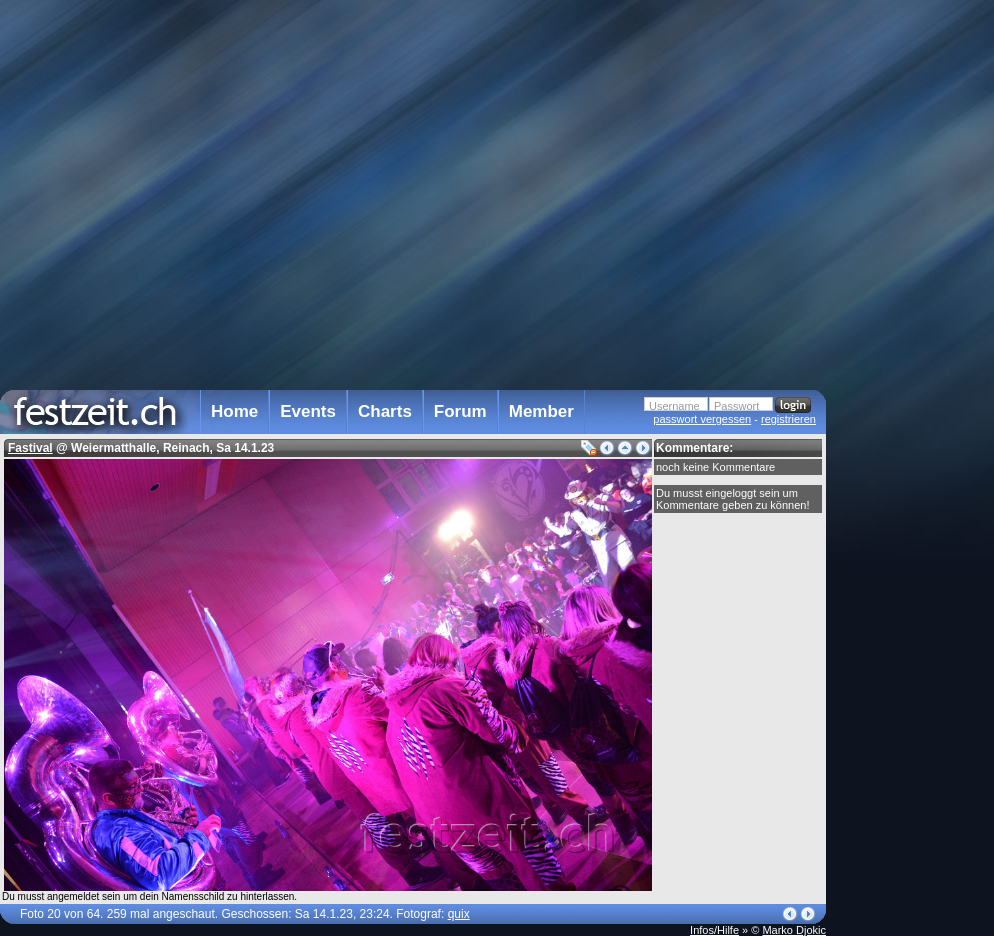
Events (308, 411)
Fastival (30, 448)
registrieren (788, 419)
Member (541, 411)
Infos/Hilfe (714, 930)
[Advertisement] (914, 403)
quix (459, 914)
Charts (385, 411)
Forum (460, 411)
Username (674, 406)
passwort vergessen (702, 419)
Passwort (736, 406)
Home (234, 411)
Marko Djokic (794, 930)
